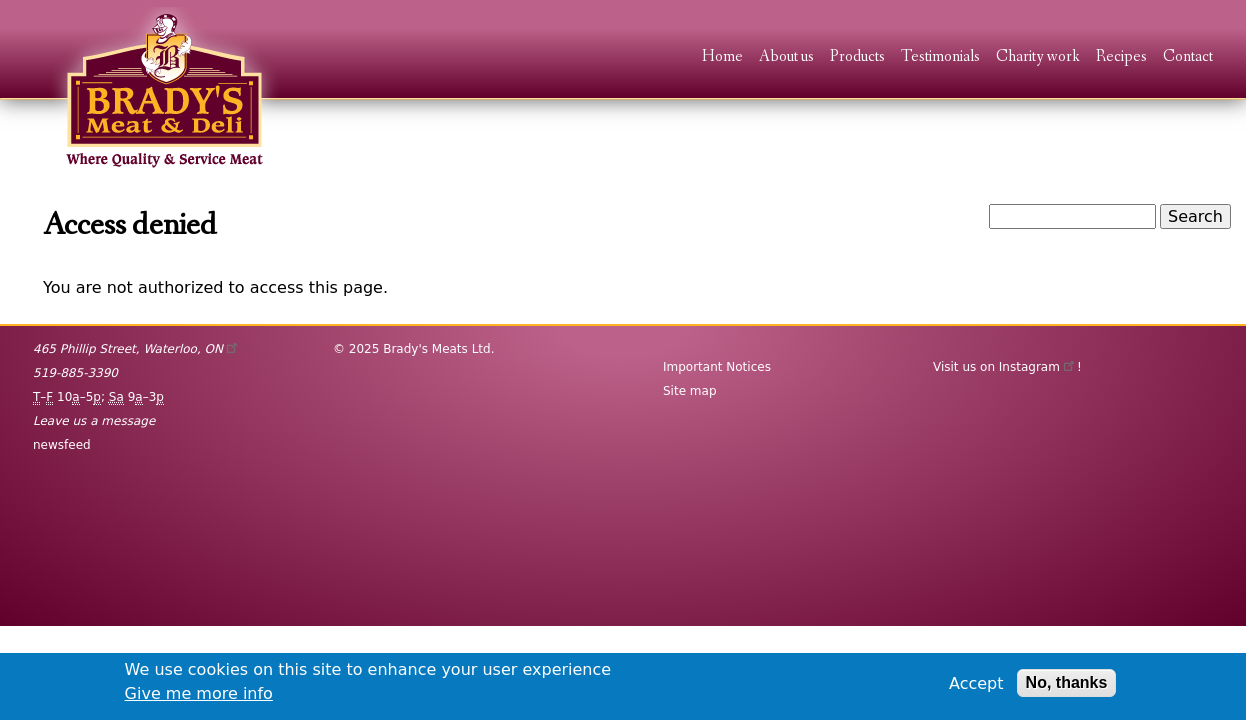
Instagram (1038, 367)
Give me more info (199, 693)
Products (857, 58)
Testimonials (940, 58)
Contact (1188, 58)
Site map (690, 391)
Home (722, 58)
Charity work (1038, 58)
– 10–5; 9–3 (98, 397)
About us (786, 58)
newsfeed (62, 445)
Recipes (1121, 58)
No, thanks (1067, 682)
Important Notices (717, 367)
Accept (976, 683)
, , (136, 349)
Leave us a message (94, 421)
